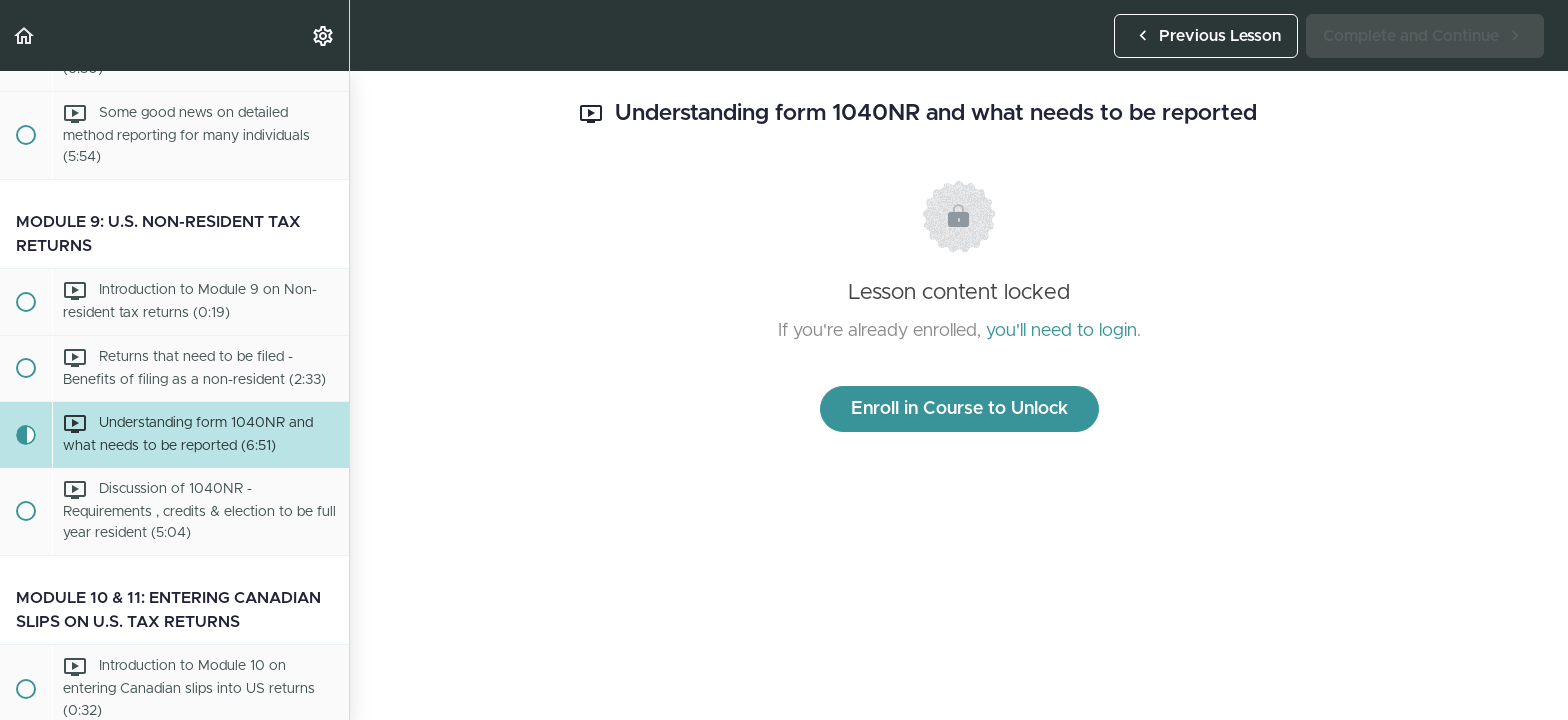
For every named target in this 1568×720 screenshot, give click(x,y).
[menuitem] (324, 35)
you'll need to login (1061, 331)
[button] (25, 35)
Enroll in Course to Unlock (959, 409)
